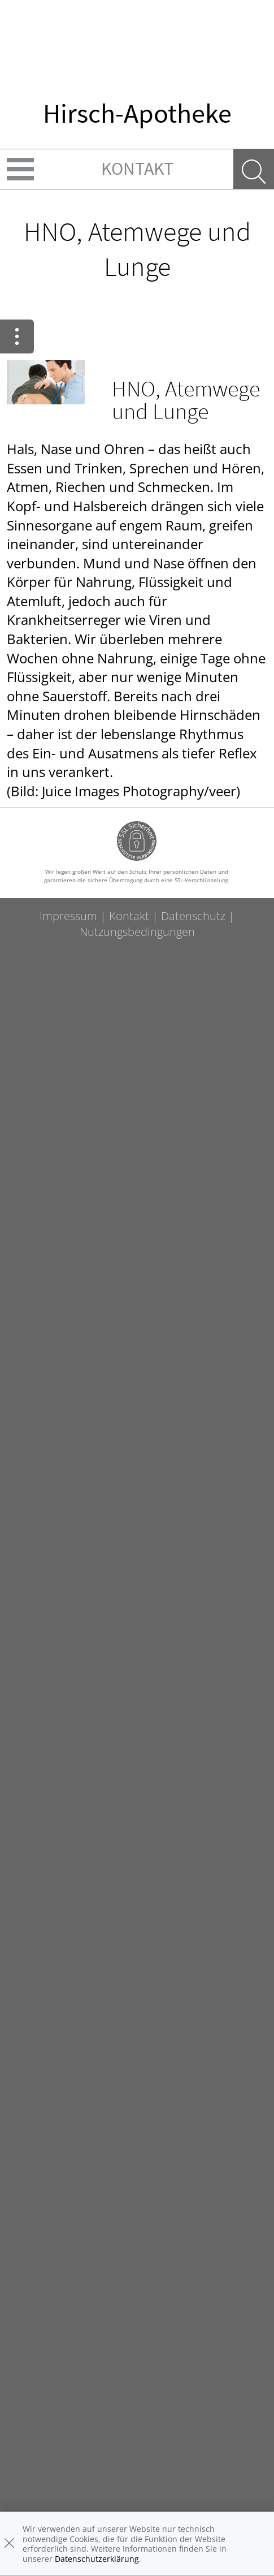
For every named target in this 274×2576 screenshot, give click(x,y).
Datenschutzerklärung (97, 2558)
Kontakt (137, 168)
